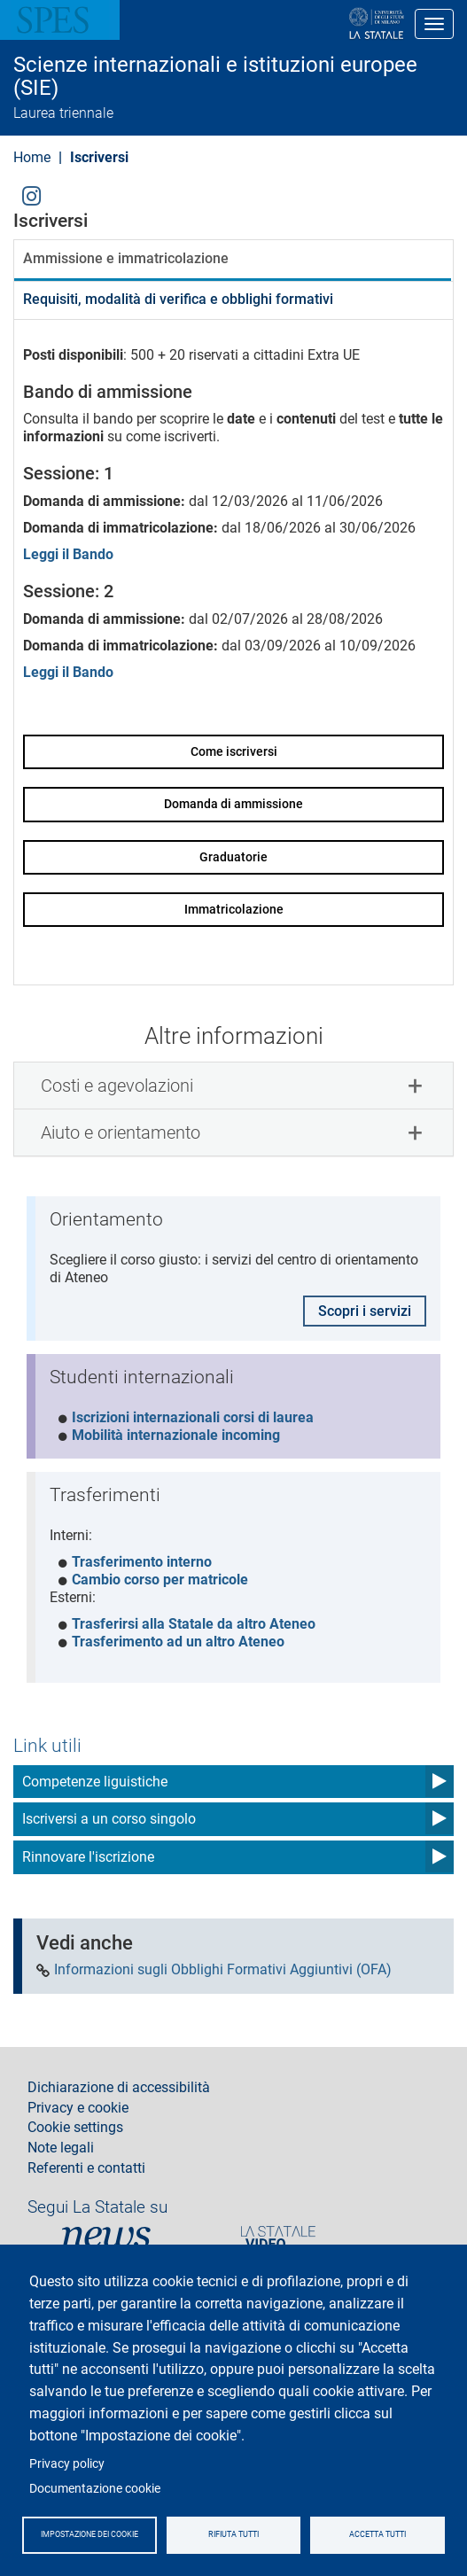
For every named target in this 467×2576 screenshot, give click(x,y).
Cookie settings (75, 2128)
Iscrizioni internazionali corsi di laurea (193, 1417)
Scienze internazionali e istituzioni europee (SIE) (215, 76)
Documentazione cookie (94, 2488)
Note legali (60, 2148)
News (106, 2237)
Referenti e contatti (86, 2168)
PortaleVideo (278, 2237)
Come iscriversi (234, 751)
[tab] (233, 1085)
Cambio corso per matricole (160, 1579)
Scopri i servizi (364, 1311)
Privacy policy (67, 2463)
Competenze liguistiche (94, 1781)
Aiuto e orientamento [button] (120, 1132)
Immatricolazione (234, 909)
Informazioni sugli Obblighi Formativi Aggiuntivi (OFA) (223, 1970)
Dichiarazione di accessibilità (118, 2088)
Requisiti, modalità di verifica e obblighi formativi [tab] (178, 299)
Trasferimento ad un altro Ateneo (178, 1641)
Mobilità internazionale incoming (176, 1435)
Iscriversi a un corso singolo (109, 1818)
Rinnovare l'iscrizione (88, 1856)
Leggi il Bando (68, 554)
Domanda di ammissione (233, 804)
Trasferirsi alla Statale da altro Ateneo (193, 1623)
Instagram (31, 195)
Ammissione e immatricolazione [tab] (126, 258)
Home (32, 157)
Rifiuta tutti (233, 2534)
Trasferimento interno (142, 1561)
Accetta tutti (377, 2534)
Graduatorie (233, 857)
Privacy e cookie (77, 2108)
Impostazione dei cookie (89, 2534)
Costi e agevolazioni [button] (117, 1085)
